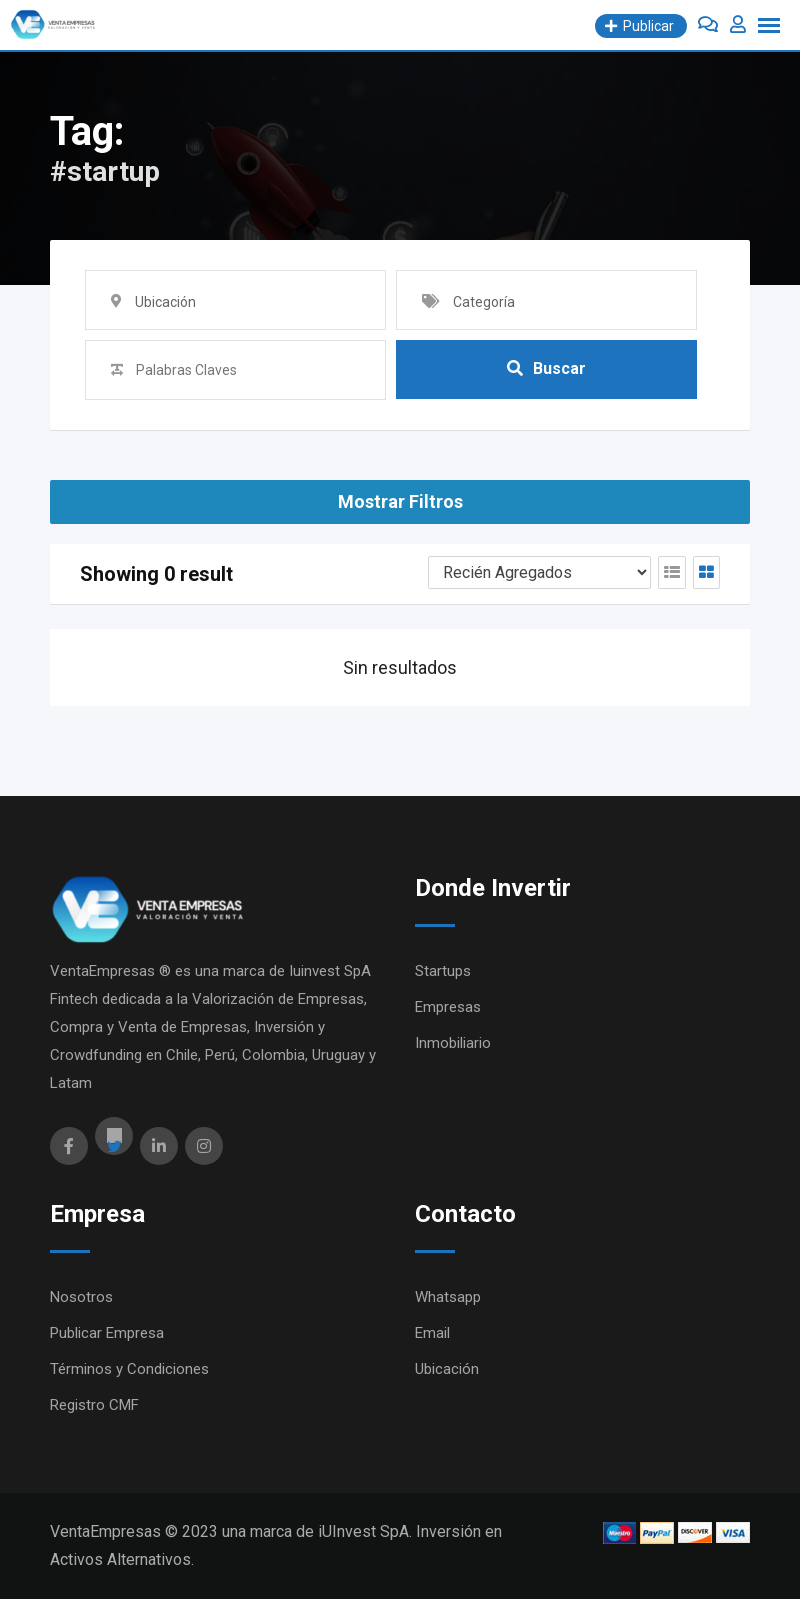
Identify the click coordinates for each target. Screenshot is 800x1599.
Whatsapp (448, 1297)
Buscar (546, 369)
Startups (443, 971)
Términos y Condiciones (129, 1369)
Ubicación (447, 1369)
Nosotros (81, 1297)
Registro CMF (94, 1405)
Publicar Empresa (107, 1333)
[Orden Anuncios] (539, 572)
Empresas (448, 1007)
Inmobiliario (453, 1043)
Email (432, 1333)
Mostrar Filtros (400, 501)
